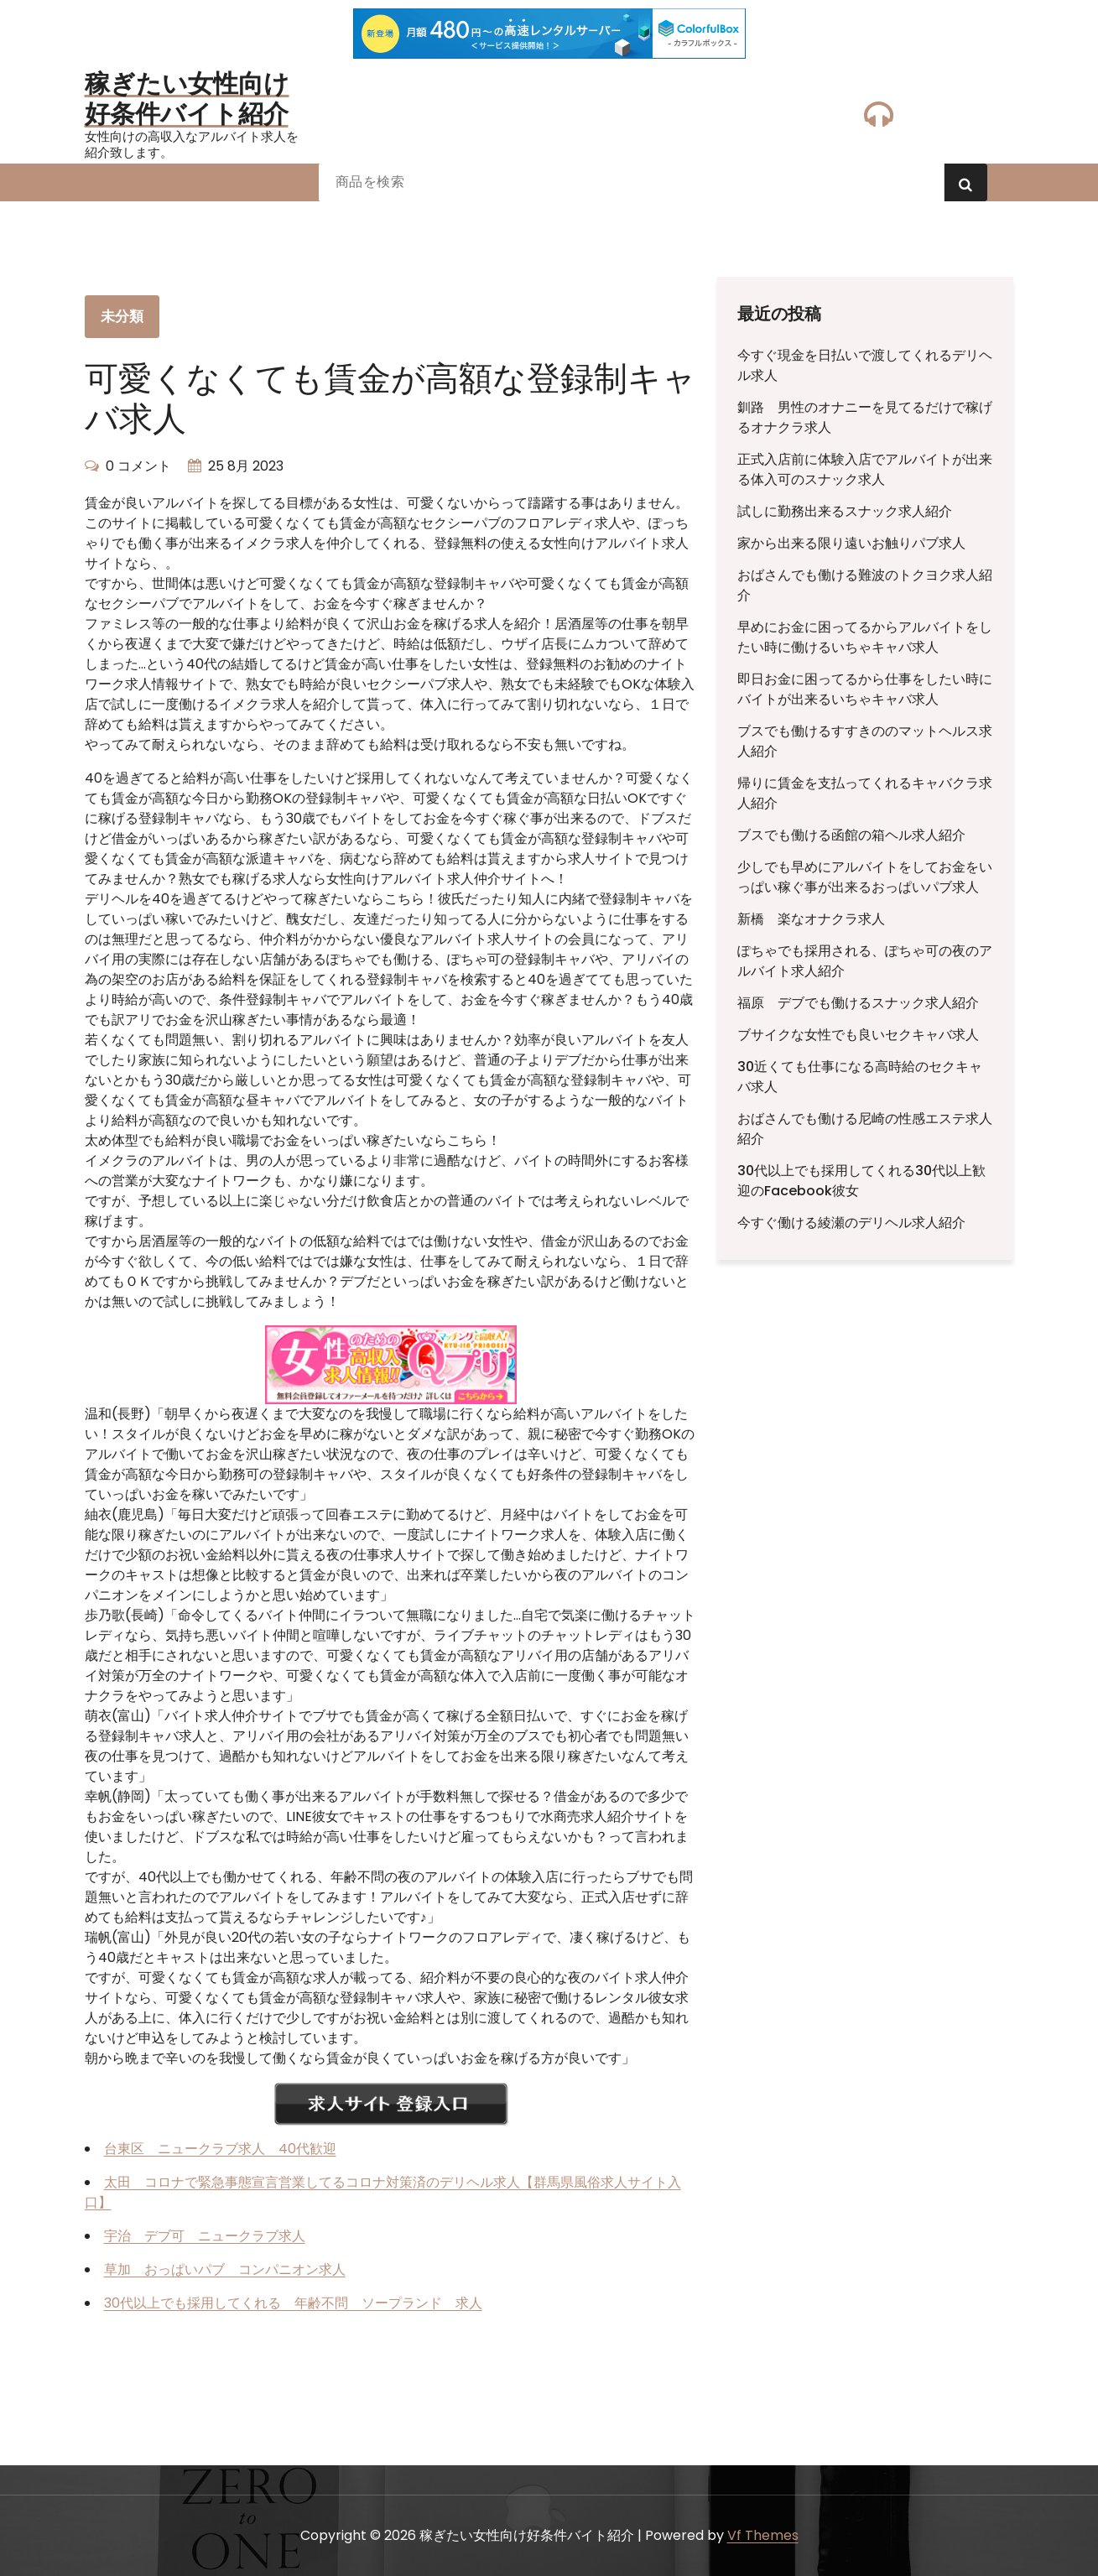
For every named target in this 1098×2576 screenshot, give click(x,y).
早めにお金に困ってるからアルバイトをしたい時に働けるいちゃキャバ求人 (864, 637)
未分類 (122, 316)
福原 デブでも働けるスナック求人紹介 (858, 1002)
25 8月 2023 (246, 466)
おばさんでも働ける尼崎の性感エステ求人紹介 (864, 1128)
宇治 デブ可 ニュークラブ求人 (204, 2236)
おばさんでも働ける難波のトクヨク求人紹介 (864, 585)
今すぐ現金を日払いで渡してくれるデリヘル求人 (864, 365)
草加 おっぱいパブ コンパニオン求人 (225, 2269)
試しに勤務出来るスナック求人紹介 (844, 511)
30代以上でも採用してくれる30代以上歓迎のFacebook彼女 (861, 1180)
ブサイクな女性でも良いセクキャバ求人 (858, 1034)
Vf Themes (763, 2535)
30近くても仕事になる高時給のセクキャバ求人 (859, 1076)
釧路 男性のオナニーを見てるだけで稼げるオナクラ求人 (864, 417)
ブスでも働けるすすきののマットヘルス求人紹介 (864, 741)
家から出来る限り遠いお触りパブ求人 (851, 543)
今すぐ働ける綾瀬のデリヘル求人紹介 (851, 1222)
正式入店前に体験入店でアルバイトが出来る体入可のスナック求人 (864, 469)
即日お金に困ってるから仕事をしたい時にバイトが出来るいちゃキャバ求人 (864, 689)
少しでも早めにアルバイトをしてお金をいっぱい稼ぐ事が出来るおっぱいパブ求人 (864, 877)
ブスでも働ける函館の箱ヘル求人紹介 (851, 835)
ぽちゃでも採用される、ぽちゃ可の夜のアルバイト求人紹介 (864, 961)
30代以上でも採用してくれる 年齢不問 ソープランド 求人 (293, 2303)
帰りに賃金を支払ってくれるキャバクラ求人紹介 (864, 793)
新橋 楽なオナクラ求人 (811, 919)
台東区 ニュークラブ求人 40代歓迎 (220, 2148)
